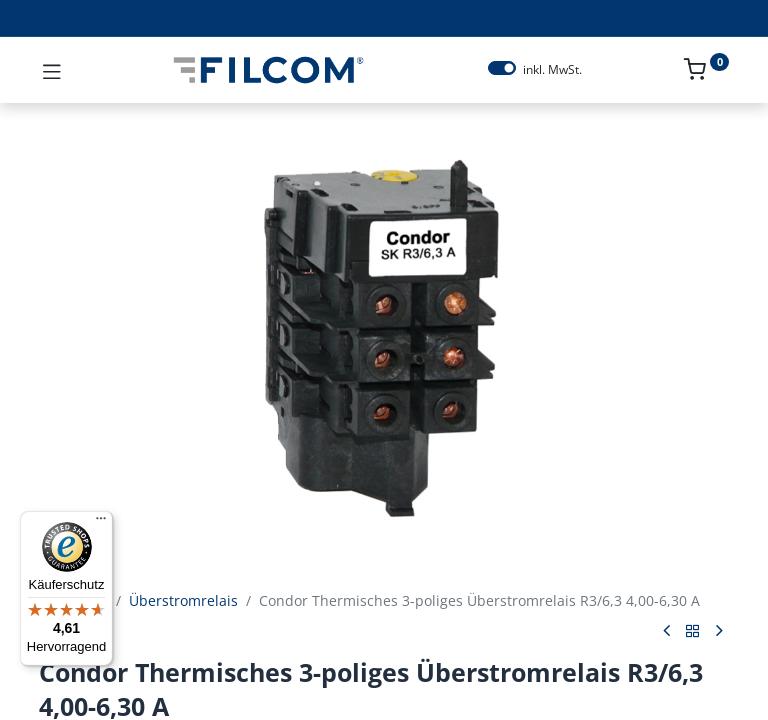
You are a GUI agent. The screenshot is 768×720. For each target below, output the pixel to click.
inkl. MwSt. (552, 70)
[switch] (502, 68)
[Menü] (101, 523)
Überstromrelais (183, 600)
